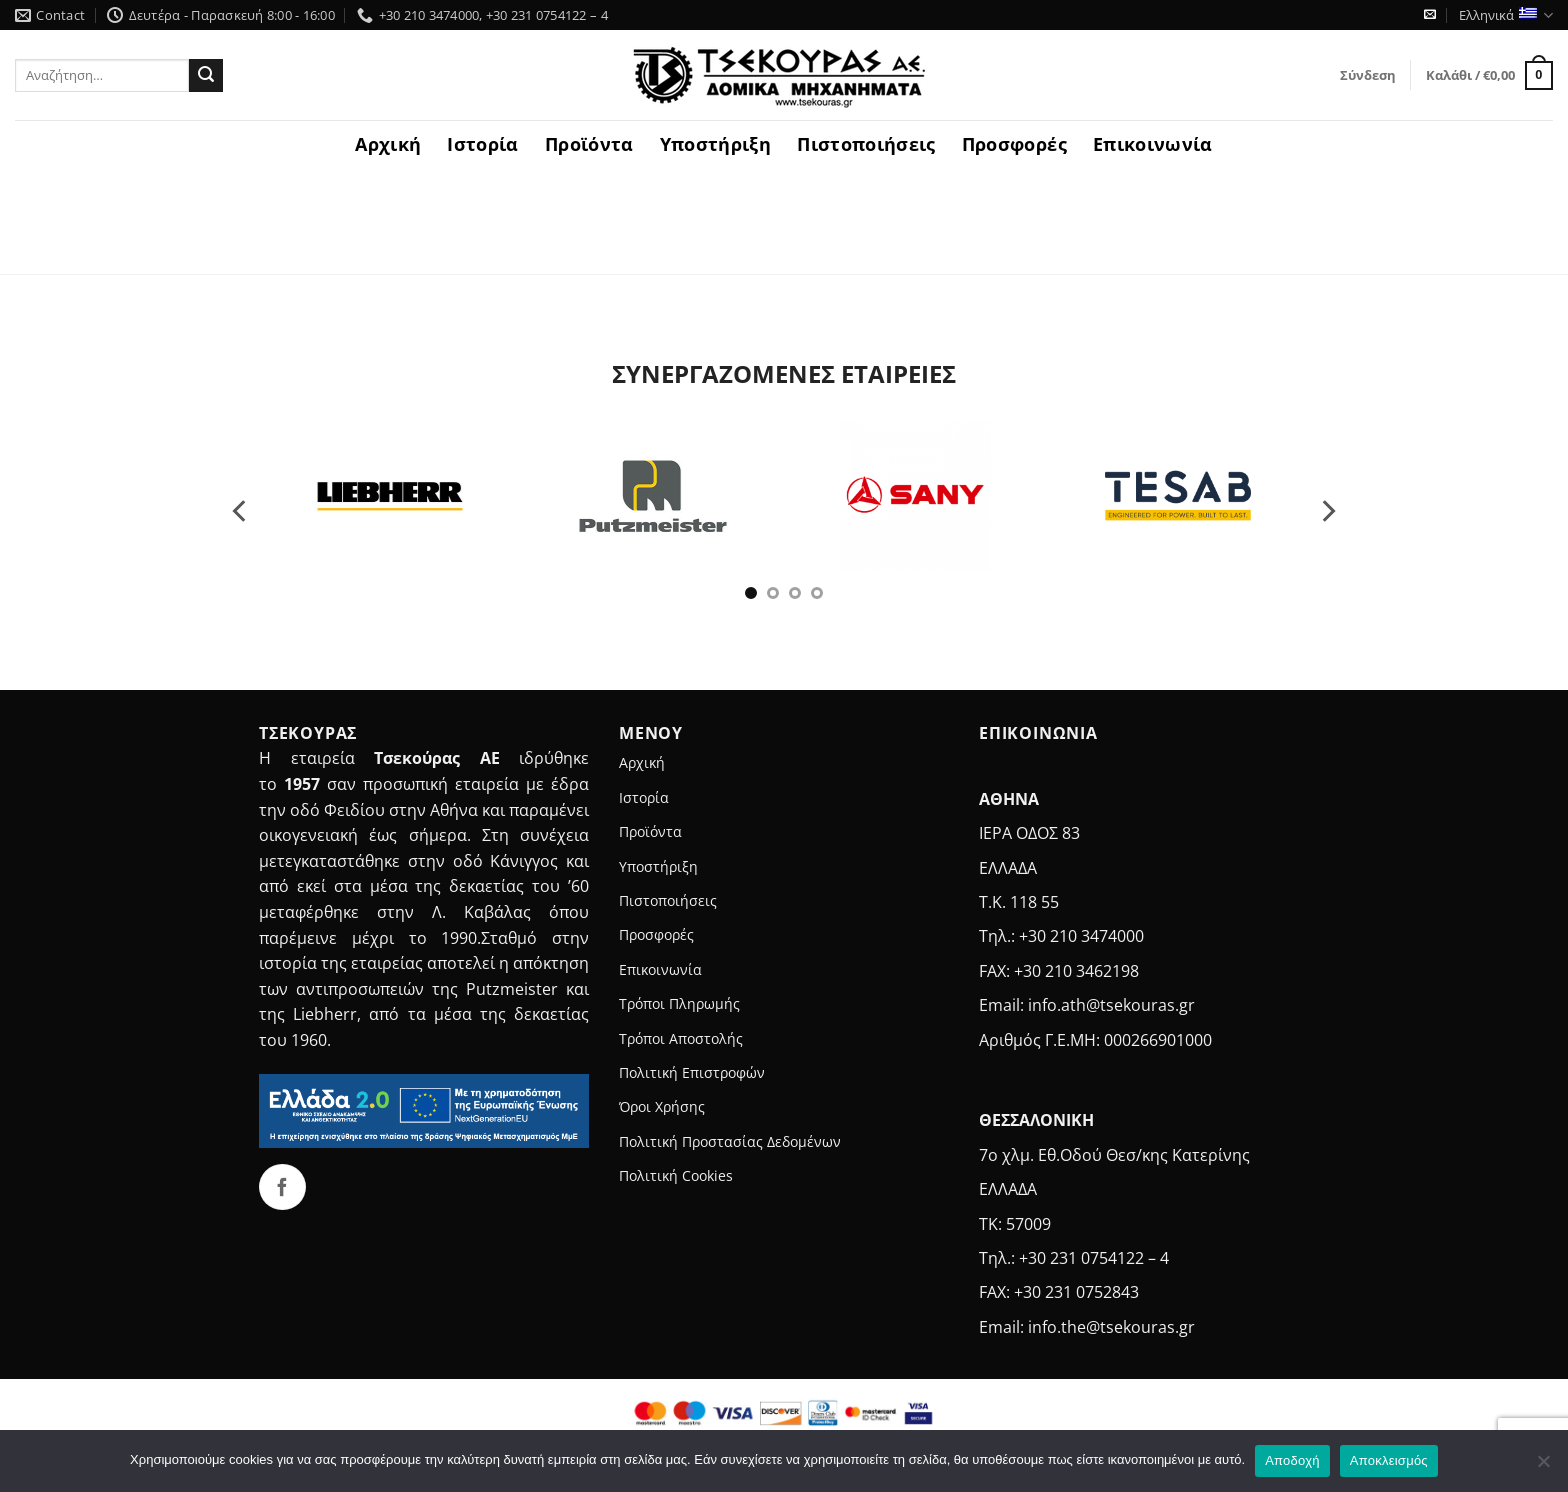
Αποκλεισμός (1389, 1460)
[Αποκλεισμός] (1543, 1467)
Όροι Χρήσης (662, 1106)
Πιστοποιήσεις (866, 144)
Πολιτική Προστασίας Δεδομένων (730, 1141)
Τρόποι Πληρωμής (679, 1003)
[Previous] (241, 511)
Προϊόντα (589, 144)
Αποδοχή (1292, 1460)
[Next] (1327, 511)
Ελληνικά (1506, 15)
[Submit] (206, 76)
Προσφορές (1014, 144)
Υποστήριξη (716, 144)
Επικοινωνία (1153, 144)
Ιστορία (482, 144)
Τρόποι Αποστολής (681, 1038)
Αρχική (388, 144)
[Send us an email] (1430, 15)
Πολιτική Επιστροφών (692, 1072)
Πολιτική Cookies (676, 1175)
